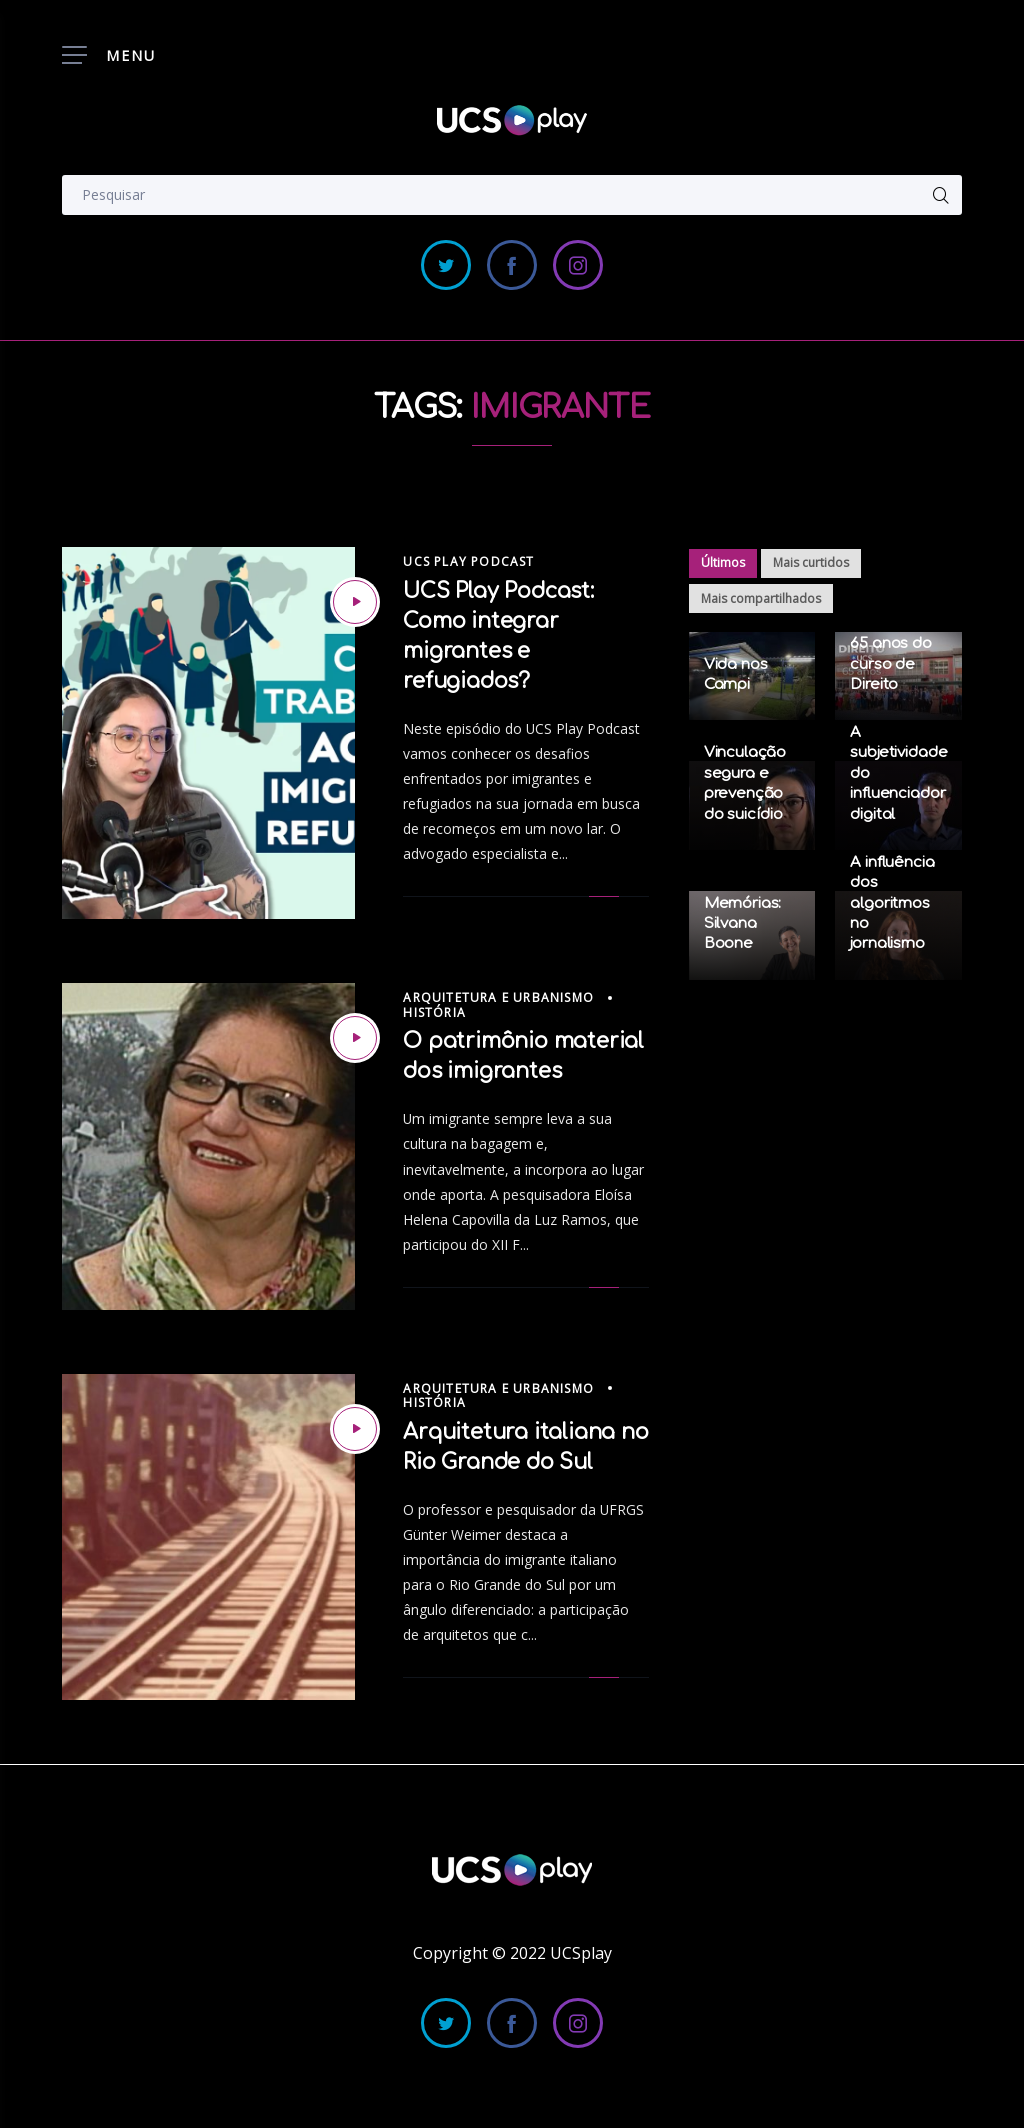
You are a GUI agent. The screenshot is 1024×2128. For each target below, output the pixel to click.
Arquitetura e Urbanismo (498, 997)
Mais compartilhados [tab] (761, 598)
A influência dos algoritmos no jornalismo (892, 903)
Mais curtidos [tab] (811, 562)
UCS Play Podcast (468, 561)
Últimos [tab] (723, 562)
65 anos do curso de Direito (891, 664)
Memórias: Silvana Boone (743, 924)
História (434, 1012)
